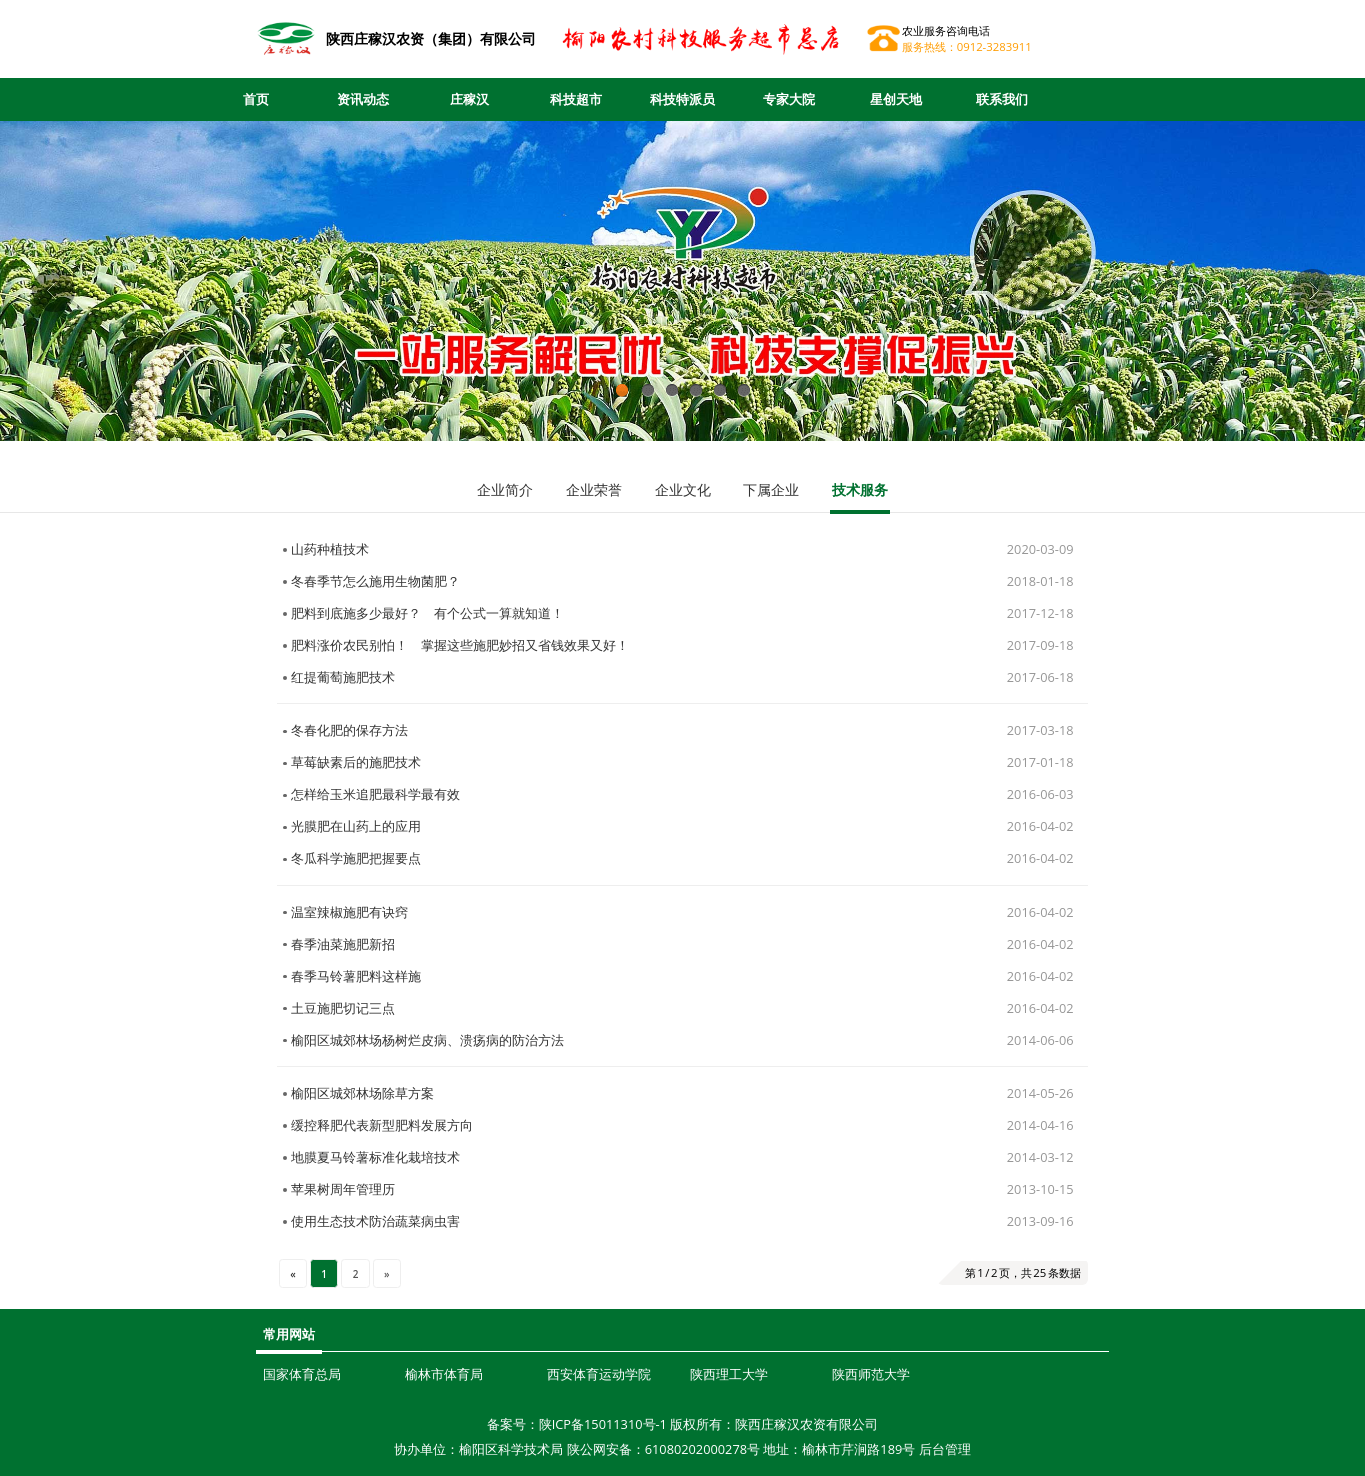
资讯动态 (363, 99)
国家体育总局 (302, 1374)
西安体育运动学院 (599, 1374)
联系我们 (1002, 99)
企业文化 (683, 489)
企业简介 (505, 489)
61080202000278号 (702, 1449)
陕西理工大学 (729, 1374)
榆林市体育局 (444, 1374)
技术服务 (860, 489)
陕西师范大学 (871, 1374)
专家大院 (789, 99)
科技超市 (576, 99)
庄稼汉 (469, 99)
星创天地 (896, 99)
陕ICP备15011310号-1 (603, 1424)
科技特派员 (682, 99)
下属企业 (771, 489)
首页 (256, 99)
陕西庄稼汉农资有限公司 (806, 1424)
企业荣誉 (594, 489)
